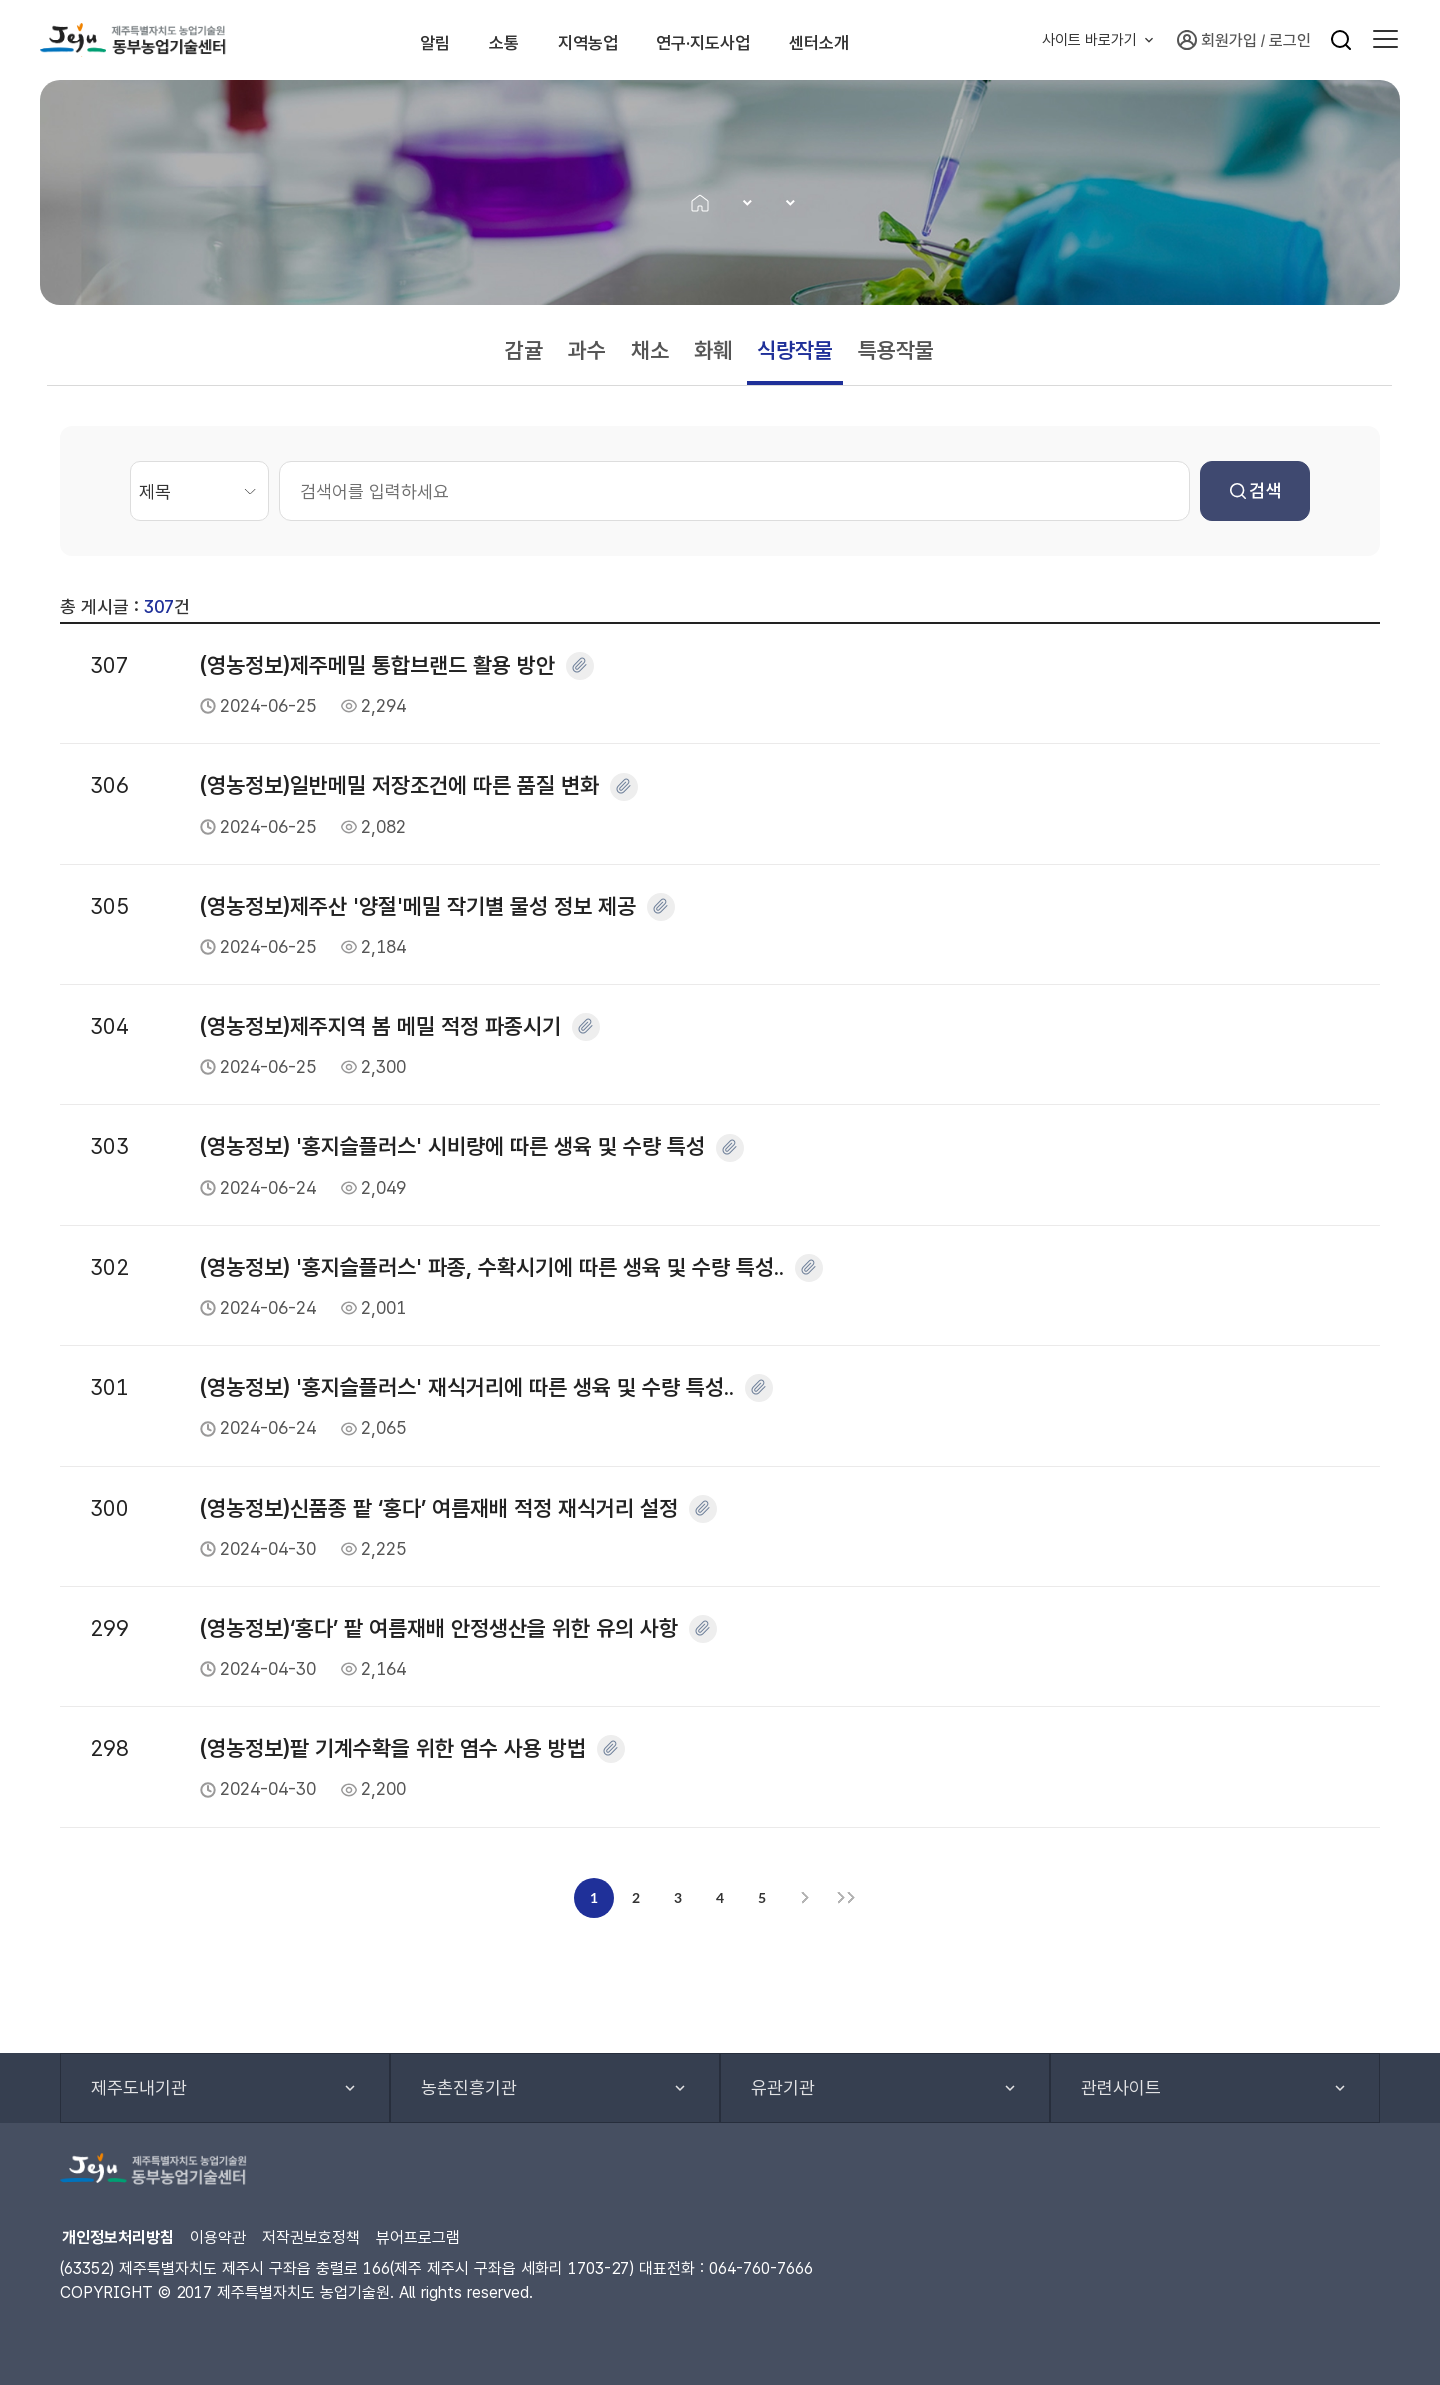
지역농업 (601, 40)
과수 (587, 350)
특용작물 (896, 350)
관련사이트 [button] (1121, 2087)
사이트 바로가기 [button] (1089, 40)
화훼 (713, 350)
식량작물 (795, 350)
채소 (650, 350)
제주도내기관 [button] (139, 2087)
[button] (1385, 40)
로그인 (1290, 40)
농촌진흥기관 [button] (469, 2087)
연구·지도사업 (748, 40)
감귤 (524, 350)
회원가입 (1217, 40)
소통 (490, 40)
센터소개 (896, 40)
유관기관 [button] (783, 2087)
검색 (1255, 490)
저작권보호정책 (311, 2237)
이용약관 (218, 2237)
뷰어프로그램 (418, 2237)
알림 (396, 40)
